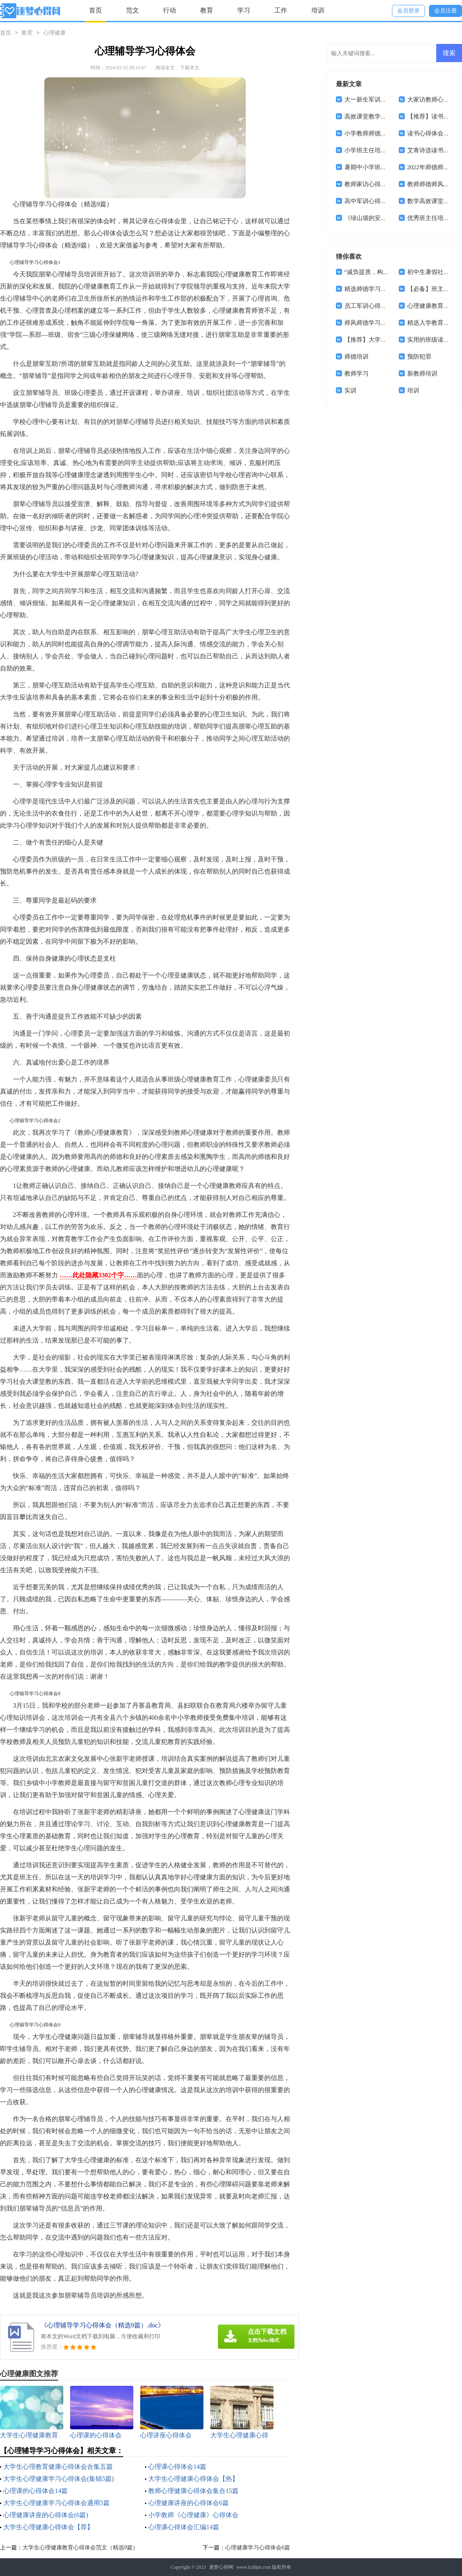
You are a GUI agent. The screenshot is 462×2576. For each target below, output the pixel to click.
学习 (243, 10)
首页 (95, 10)
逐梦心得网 (221, 2567)
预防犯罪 (419, 356)
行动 (169, 10)
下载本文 (189, 68)
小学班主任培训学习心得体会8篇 (388, 150)
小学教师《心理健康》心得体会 (193, 2515)
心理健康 (54, 33)
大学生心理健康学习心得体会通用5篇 (56, 2502)
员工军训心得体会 (368, 306)
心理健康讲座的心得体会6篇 (188, 2502)
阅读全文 (165, 68)
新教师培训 (422, 373)
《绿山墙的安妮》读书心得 (380, 218)
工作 (280, 10)
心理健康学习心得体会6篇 (257, 2548)
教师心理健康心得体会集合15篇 (193, 2490)
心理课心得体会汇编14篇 (183, 2527)
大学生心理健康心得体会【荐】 (48, 2527)
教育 (206, 10)
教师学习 (356, 373)
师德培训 (356, 356)
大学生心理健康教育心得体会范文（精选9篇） (80, 2548)
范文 (132, 10)
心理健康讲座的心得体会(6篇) (45, 2515)
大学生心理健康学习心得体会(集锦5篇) (58, 2478)
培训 (317, 10)
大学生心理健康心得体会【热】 (193, 2478)
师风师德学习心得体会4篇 (379, 323)
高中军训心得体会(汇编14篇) (382, 201)
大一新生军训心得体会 (374, 99)
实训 (350, 390)
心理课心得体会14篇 (177, 2466)
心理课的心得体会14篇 (35, 2490)
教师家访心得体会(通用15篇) (382, 184)
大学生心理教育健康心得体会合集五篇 (58, 2466)
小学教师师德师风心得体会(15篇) (388, 133)
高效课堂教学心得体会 (374, 116)
